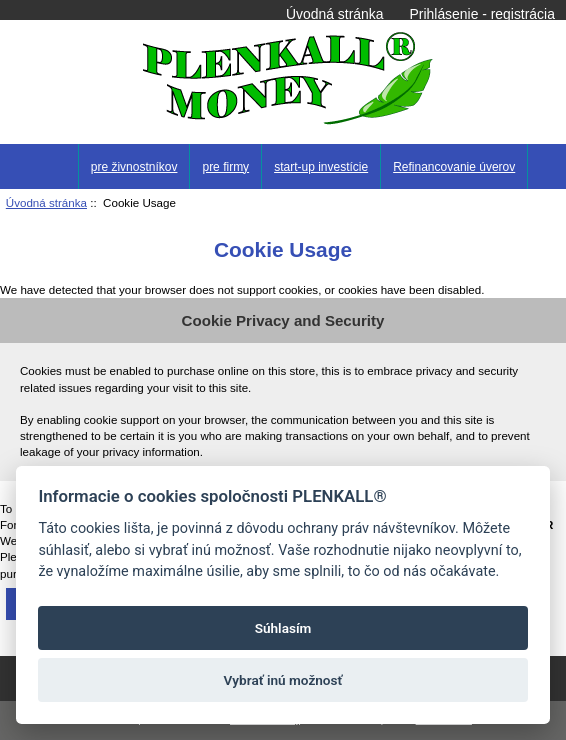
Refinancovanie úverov (454, 167)
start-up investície (321, 167)
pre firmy (225, 167)
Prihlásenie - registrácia (482, 14)
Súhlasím (283, 628)
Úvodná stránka (334, 14)
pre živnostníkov (134, 167)
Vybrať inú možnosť (283, 680)
